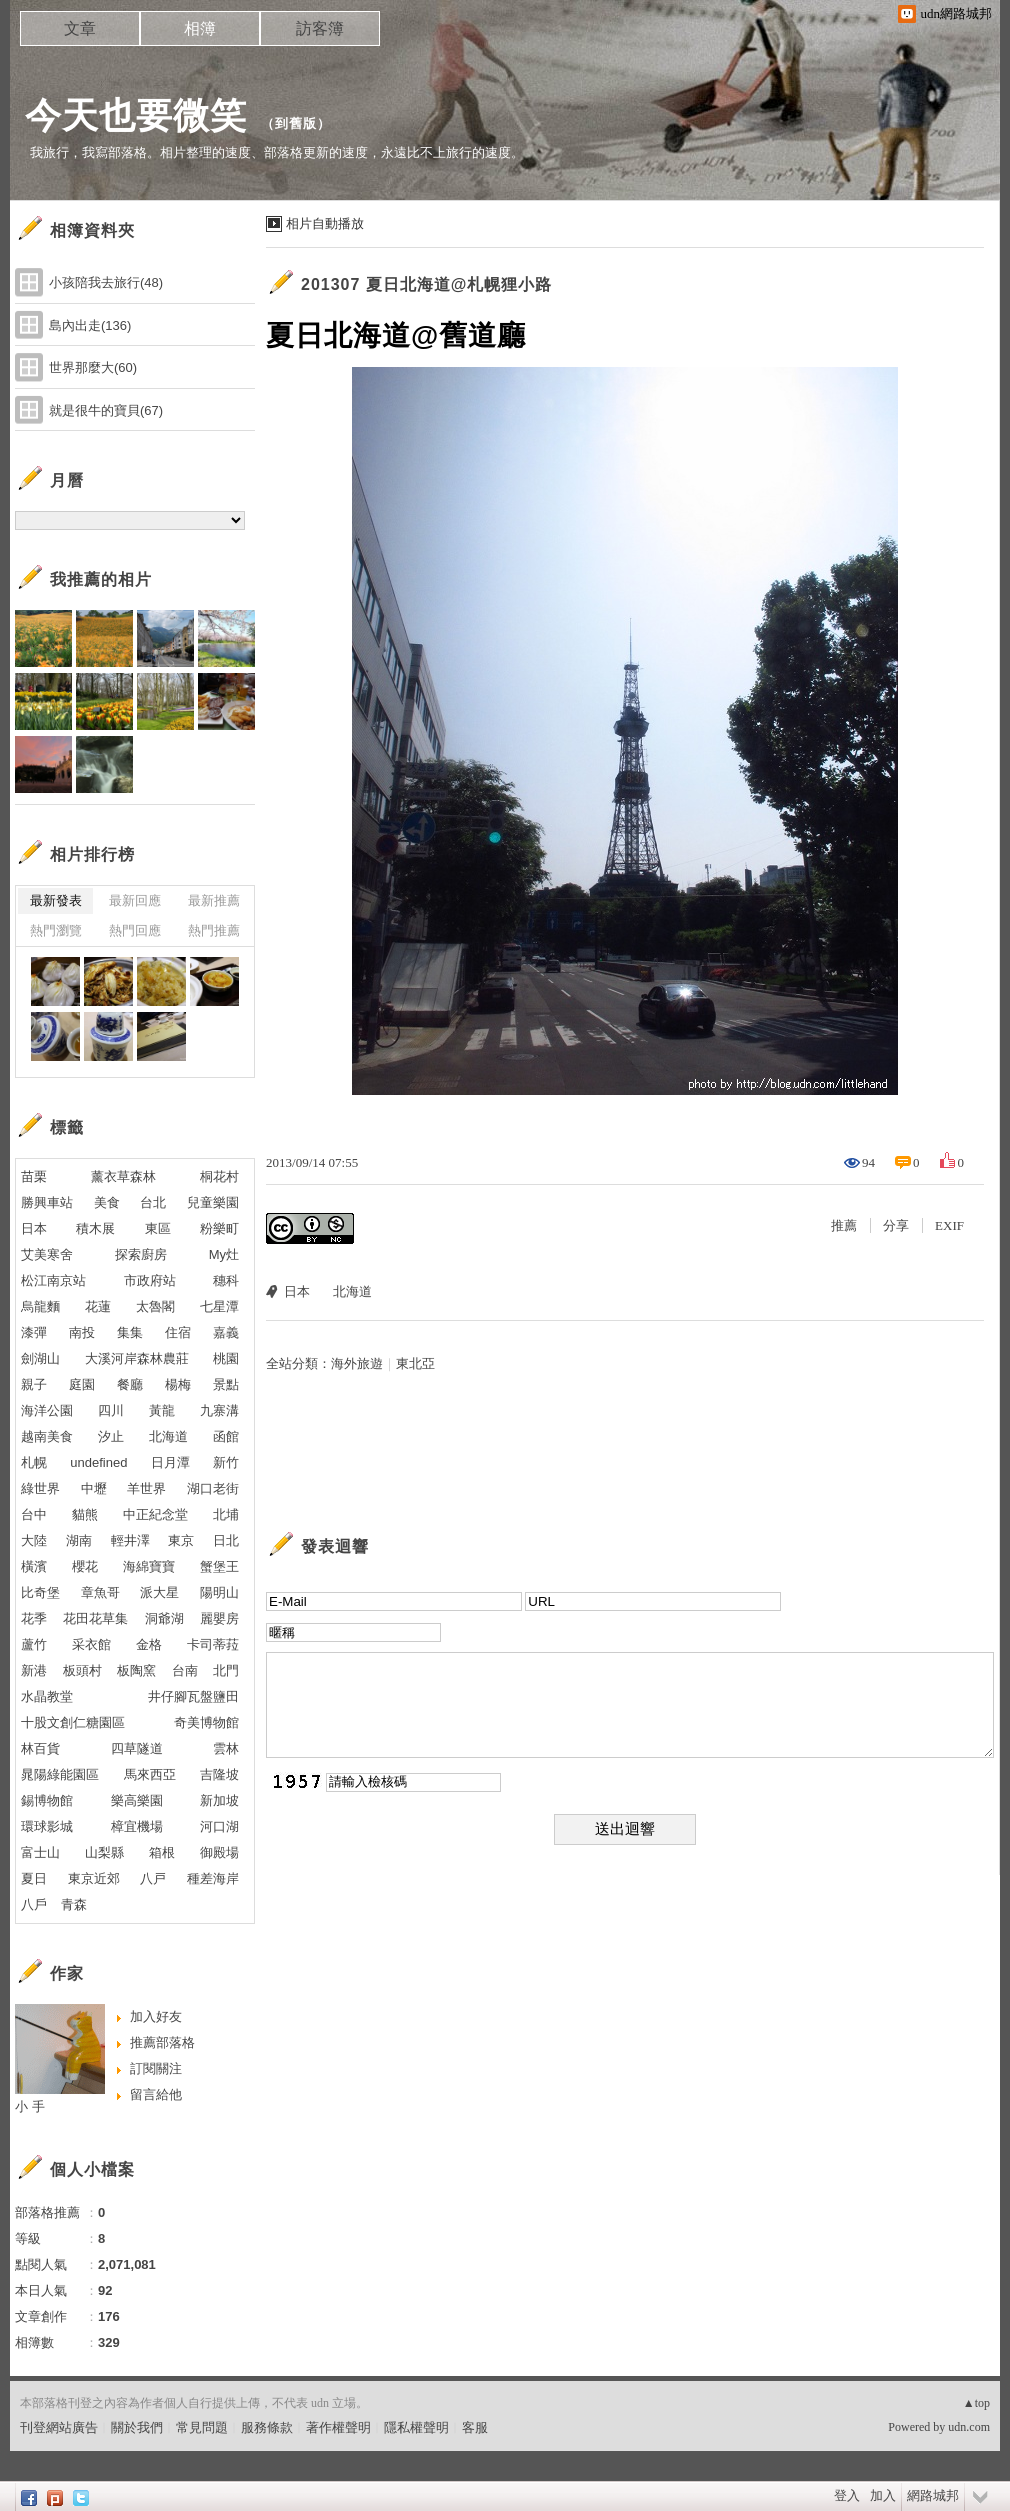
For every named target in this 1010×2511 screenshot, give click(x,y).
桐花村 (219, 1176)
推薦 (844, 1225)
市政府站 (150, 1280)
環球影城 (47, 1826)
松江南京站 (53, 1280)
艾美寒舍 (47, 1254)
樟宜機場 (137, 1826)
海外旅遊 (357, 1363)
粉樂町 (219, 1228)
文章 (80, 28)
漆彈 (34, 1332)
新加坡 (219, 1800)
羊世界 (146, 1488)
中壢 (94, 1488)
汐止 (111, 1436)
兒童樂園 (213, 1202)
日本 (297, 1291)
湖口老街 (213, 1488)
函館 (226, 1436)
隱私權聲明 (416, 2427)
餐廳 (130, 1384)
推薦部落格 (162, 2042)
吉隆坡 (219, 1774)
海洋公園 (47, 1410)
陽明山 (219, 1592)
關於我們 (137, 2427)
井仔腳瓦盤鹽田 (193, 1696)
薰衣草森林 (123, 1176)
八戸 (153, 1878)
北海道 (352, 1291)
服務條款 (267, 2427)
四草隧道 (137, 1748)
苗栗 (34, 1176)
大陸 (34, 1540)
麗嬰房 (219, 1618)
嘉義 (226, 1332)
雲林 (226, 1748)
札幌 (34, 1462)
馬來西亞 (150, 1774)
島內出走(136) (90, 325)
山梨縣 (104, 1852)
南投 (82, 1332)
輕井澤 (130, 1540)
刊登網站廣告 (59, 2427)
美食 (107, 1202)
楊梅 (178, 1384)
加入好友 (156, 2016)
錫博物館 (47, 1800)
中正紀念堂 (155, 1514)
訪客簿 (320, 28)
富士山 (40, 1852)
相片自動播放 (325, 223)
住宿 (178, 1332)
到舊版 (296, 123)
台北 (153, 1202)
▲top (976, 2403)
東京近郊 (94, 1878)
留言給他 (156, 2094)
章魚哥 (100, 1592)
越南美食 (47, 1436)
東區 (158, 1228)
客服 (475, 2427)
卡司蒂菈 (213, 1644)
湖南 (79, 1540)
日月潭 (170, 1462)
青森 (74, 1904)
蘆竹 (34, 1644)
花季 (34, 1618)
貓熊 (85, 1514)
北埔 (226, 1514)
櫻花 (85, 1566)
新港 (34, 1670)
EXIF (949, 1225)
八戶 (34, 1904)
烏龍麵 (40, 1306)
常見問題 (202, 2427)
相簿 (200, 28)
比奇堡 (40, 1592)
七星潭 (219, 1306)
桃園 (226, 1358)
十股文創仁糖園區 (73, 1722)
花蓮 (98, 1306)
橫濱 (34, 1566)
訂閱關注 (156, 2068)
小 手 (30, 2106)
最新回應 (135, 900)
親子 (34, 1384)
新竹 (226, 1462)
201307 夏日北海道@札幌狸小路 (426, 284)
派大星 (159, 1592)
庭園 (82, 1384)
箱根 (162, 1852)
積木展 (95, 1228)
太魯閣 (155, 1306)
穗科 (226, 1280)
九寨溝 (219, 1410)
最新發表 (56, 900)
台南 (185, 1670)
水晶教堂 (47, 1696)
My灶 (224, 1254)
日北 (226, 1540)
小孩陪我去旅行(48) (106, 282)
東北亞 (415, 1363)
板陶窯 (136, 1670)
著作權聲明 (338, 2427)
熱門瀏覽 (56, 930)
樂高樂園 (137, 1800)
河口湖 (219, 1826)
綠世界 (40, 1488)
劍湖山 (40, 1358)
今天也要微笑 (136, 115)
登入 (847, 2495)
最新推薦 (214, 900)
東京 (181, 1540)
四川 (111, 1410)
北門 (226, 1670)
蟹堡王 (219, 1566)
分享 (896, 1225)
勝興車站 (47, 1202)
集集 (130, 1332)
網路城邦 (933, 2495)
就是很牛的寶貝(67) (106, 410)
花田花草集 (95, 1618)
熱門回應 (135, 930)
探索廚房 (141, 1254)
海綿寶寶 (149, 1566)
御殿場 (219, 1852)
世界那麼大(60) (93, 367)
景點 (226, 1384)
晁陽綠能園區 (60, 1774)
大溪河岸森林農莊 (137, 1358)
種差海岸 (213, 1878)
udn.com (969, 2427)
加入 (883, 2495)
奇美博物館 (206, 1722)
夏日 (34, 1878)
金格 (149, 1644)
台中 (34, 1514)
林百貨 (40, 1748)
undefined (98, 1462)
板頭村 (82, 1670)
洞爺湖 (164, 1618)
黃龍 (162, 1410)
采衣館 (91, 1644)
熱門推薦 (214, 930)
